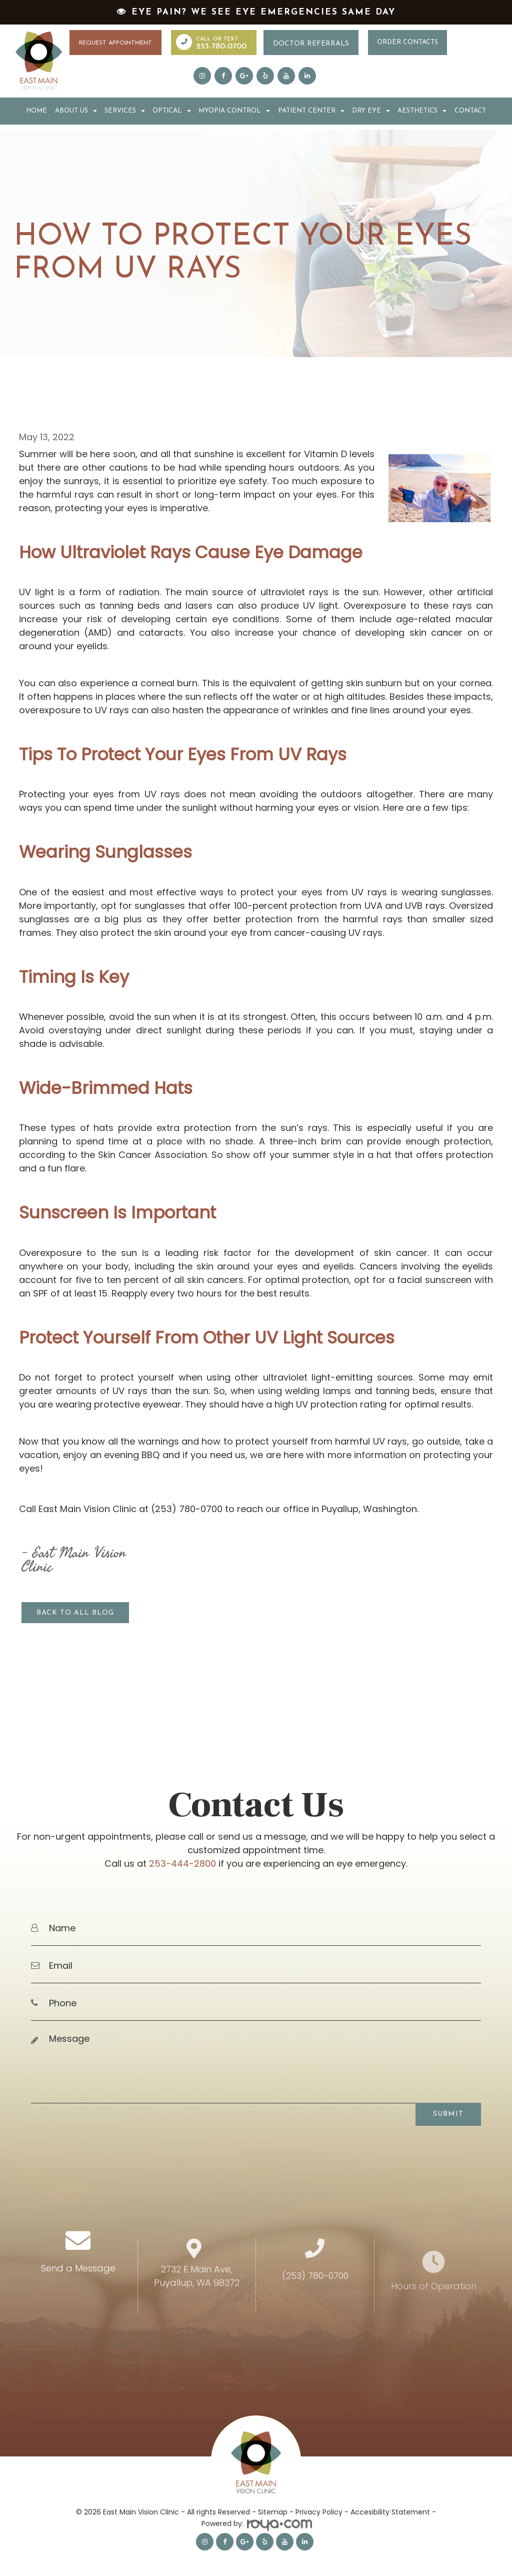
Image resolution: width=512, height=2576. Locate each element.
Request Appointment (115, 43)
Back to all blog (75, 1611)
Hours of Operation (433, 2312)
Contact (470, 110)
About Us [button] (76, 110)
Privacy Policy (319, 2507)
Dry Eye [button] (371, 110)
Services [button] (124, 110)
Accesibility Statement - (393, 2507)
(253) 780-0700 (315, 2311)
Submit (448, 2109)
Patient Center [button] (311, 110)
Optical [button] (171, 110)
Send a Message (78, 2307)
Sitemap (273, 2507)
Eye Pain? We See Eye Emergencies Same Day (264, 12)
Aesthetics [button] (422, 110)
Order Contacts (407, 42)
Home (36, 110)
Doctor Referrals (311, 44)
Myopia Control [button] (234, 110)
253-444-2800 (182, 1858)
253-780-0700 (221, 47)
